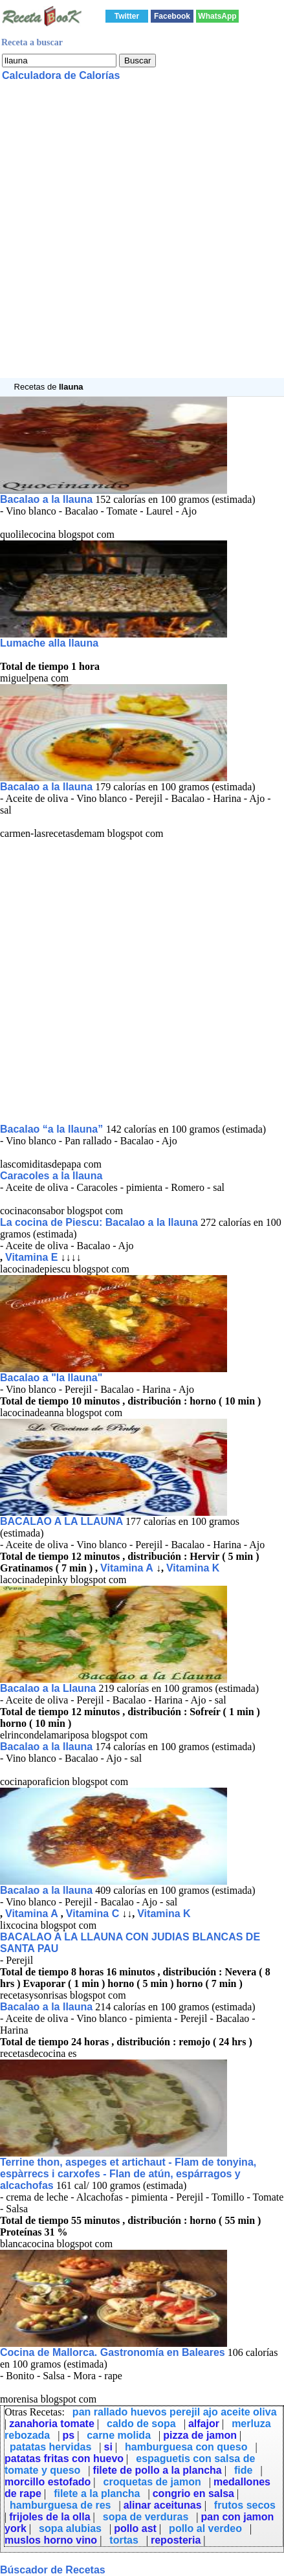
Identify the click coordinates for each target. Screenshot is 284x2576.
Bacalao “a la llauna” (53, 1129)
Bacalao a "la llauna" (51, 1377)
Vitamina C (92, 1913)
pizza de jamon (200, 2435)
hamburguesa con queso (186, 2446)
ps (68, 2435)
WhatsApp (217, 16)
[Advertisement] (142, 236)
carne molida (119, 2435)
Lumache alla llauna (49, 643)
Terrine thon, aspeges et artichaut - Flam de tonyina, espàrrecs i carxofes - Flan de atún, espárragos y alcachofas (128, 2174)
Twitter (127, 16)
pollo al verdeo (205, 2528)
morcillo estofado (48, 2481)
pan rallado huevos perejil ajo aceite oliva (174, 2411)
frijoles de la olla (49, 2516)
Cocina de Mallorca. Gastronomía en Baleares (112, 2352)
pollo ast (135, 2528)
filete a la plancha (97, 2493)
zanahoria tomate (51, 2423)
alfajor (203, 2423)
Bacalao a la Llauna (48, 1688)
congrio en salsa (193, 2493)
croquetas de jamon (152, 2481)
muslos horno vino (51, 2540)
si (108, 2446)
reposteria (176, 2540)
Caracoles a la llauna (51, 1175)
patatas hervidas (50, 2446)
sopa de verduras (146, 2516)
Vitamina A (126, 1567)
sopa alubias (70, 2528)
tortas (123, 2540)
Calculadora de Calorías (61, 75)
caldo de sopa (141, 2423)
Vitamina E (31, 1257)
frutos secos (245, 2505)
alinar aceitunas (163, 2505)
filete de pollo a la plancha (157, 2470)
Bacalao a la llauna (46, 499)
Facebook (172, 16)
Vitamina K (192, 1567)
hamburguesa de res (60, 2505)
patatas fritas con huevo (64, 2458)
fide (243, 2470)
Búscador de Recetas (52, 2569)
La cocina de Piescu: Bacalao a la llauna (99, 1222)
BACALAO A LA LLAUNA (63, 1521)
